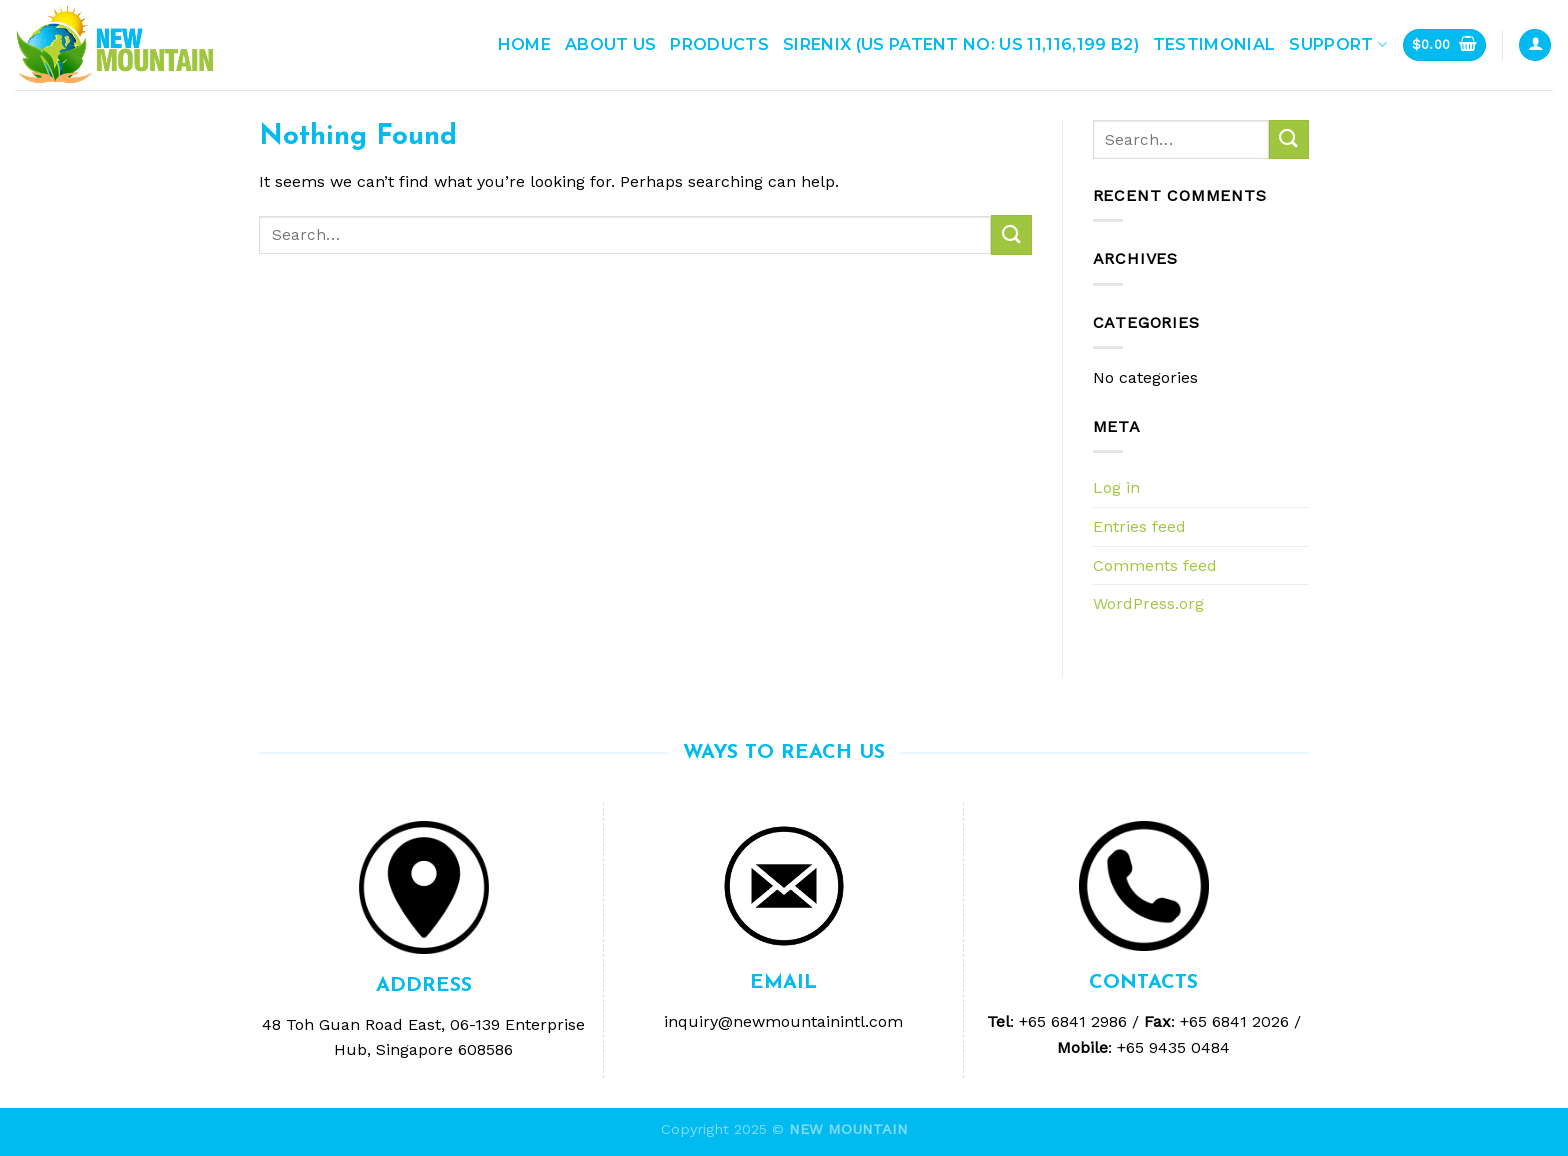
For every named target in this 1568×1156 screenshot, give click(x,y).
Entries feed (1139, 526)
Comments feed (1155, 565)
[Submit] (1011, 234)
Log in (1116, 487)
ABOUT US (611, 44)
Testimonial (1214, 44)
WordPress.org (1148, 603)
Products (719, 44)
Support (1338, 44)
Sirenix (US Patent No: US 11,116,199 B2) (961, 44)
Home (524, 44)
